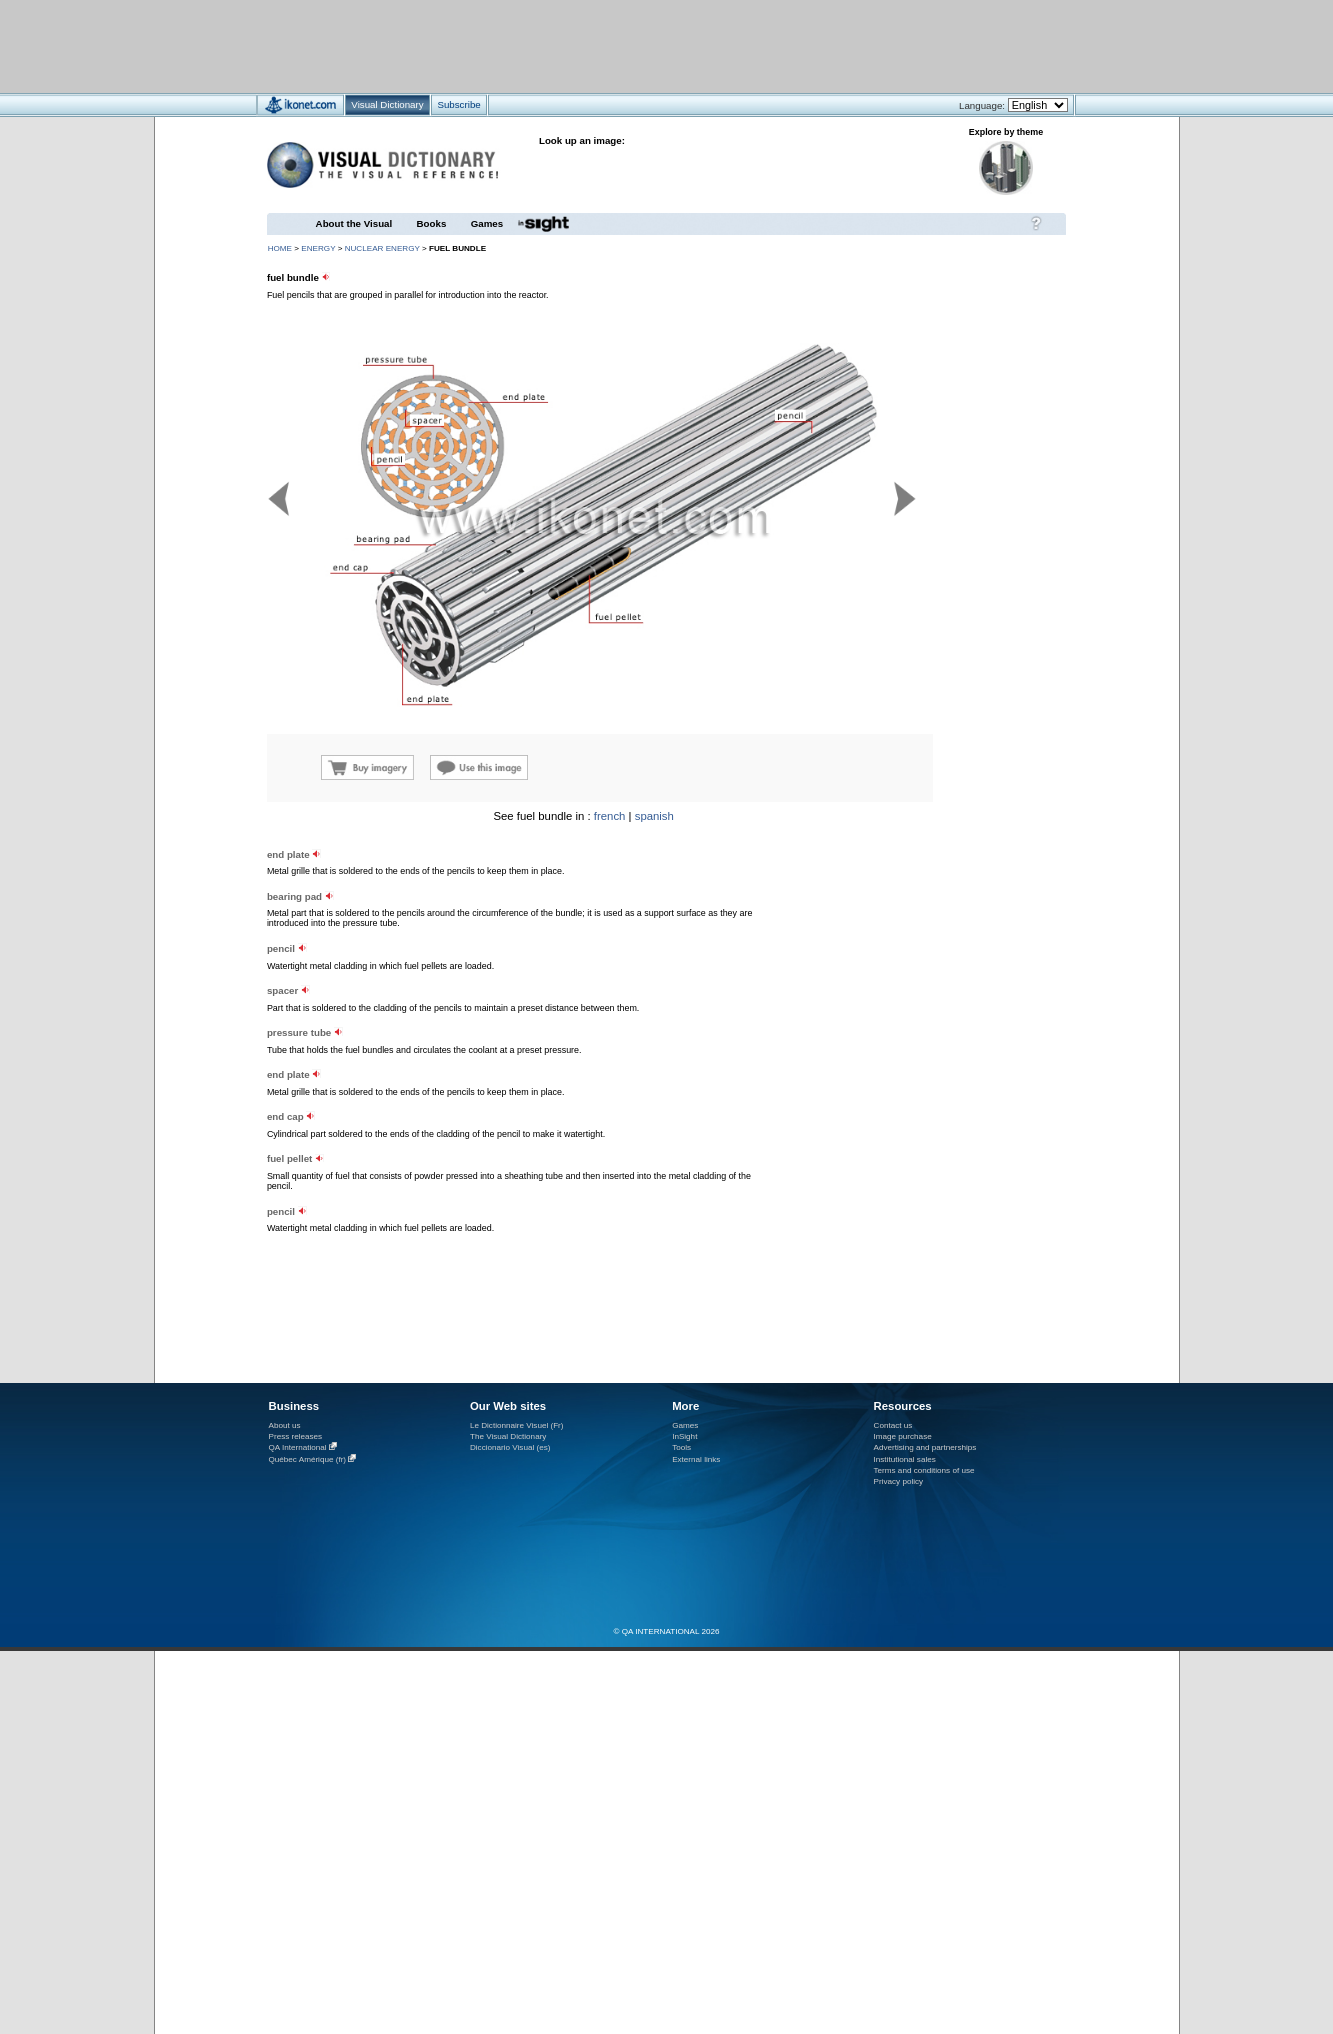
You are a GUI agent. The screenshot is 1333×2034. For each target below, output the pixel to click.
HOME (280, 248)
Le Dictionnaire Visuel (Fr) (517, 1425)
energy (318, 248)
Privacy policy (899, 1481)
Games (487, 223)
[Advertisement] (607, 45)
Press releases (296, 1436)
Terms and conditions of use (924, 1470)
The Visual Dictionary (508, 1436)
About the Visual (354, 223)
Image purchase (903, 1436)
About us (285, 1425)
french (610, 816)
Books (432, 223)
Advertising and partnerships (925, 1447)
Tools (681, 1447)
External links (696, 1459)
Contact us (893, 1425)
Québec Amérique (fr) (308, 1459)
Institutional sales (905, 1459)
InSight (684, 1436)
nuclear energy (382, 248)
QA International (298, 1447)
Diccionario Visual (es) (510, 1447)
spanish (654, 816)
